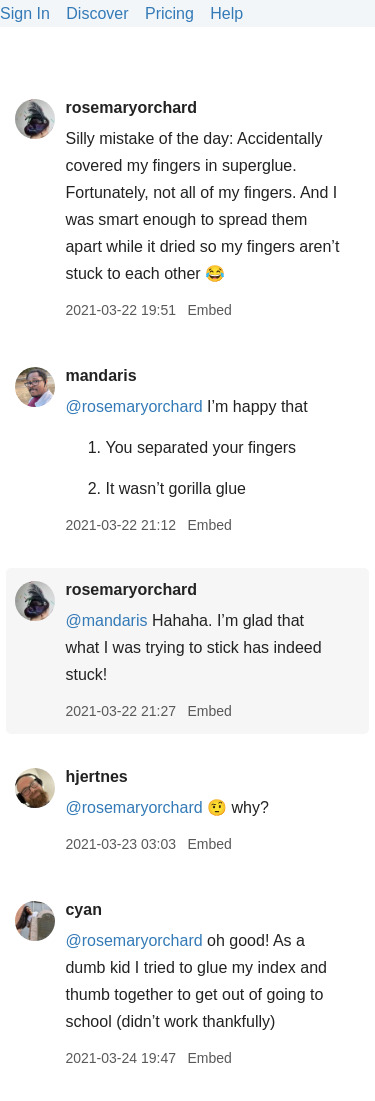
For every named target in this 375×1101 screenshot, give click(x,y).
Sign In (25, 13)
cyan (83, 909)
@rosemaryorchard (133, 406)
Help (226, 13)
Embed (209, 310)
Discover (97, 13)
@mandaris (106, 620)
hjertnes (96, 776)
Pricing (169, 13)
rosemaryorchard (131, 107)
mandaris (100, 375)
